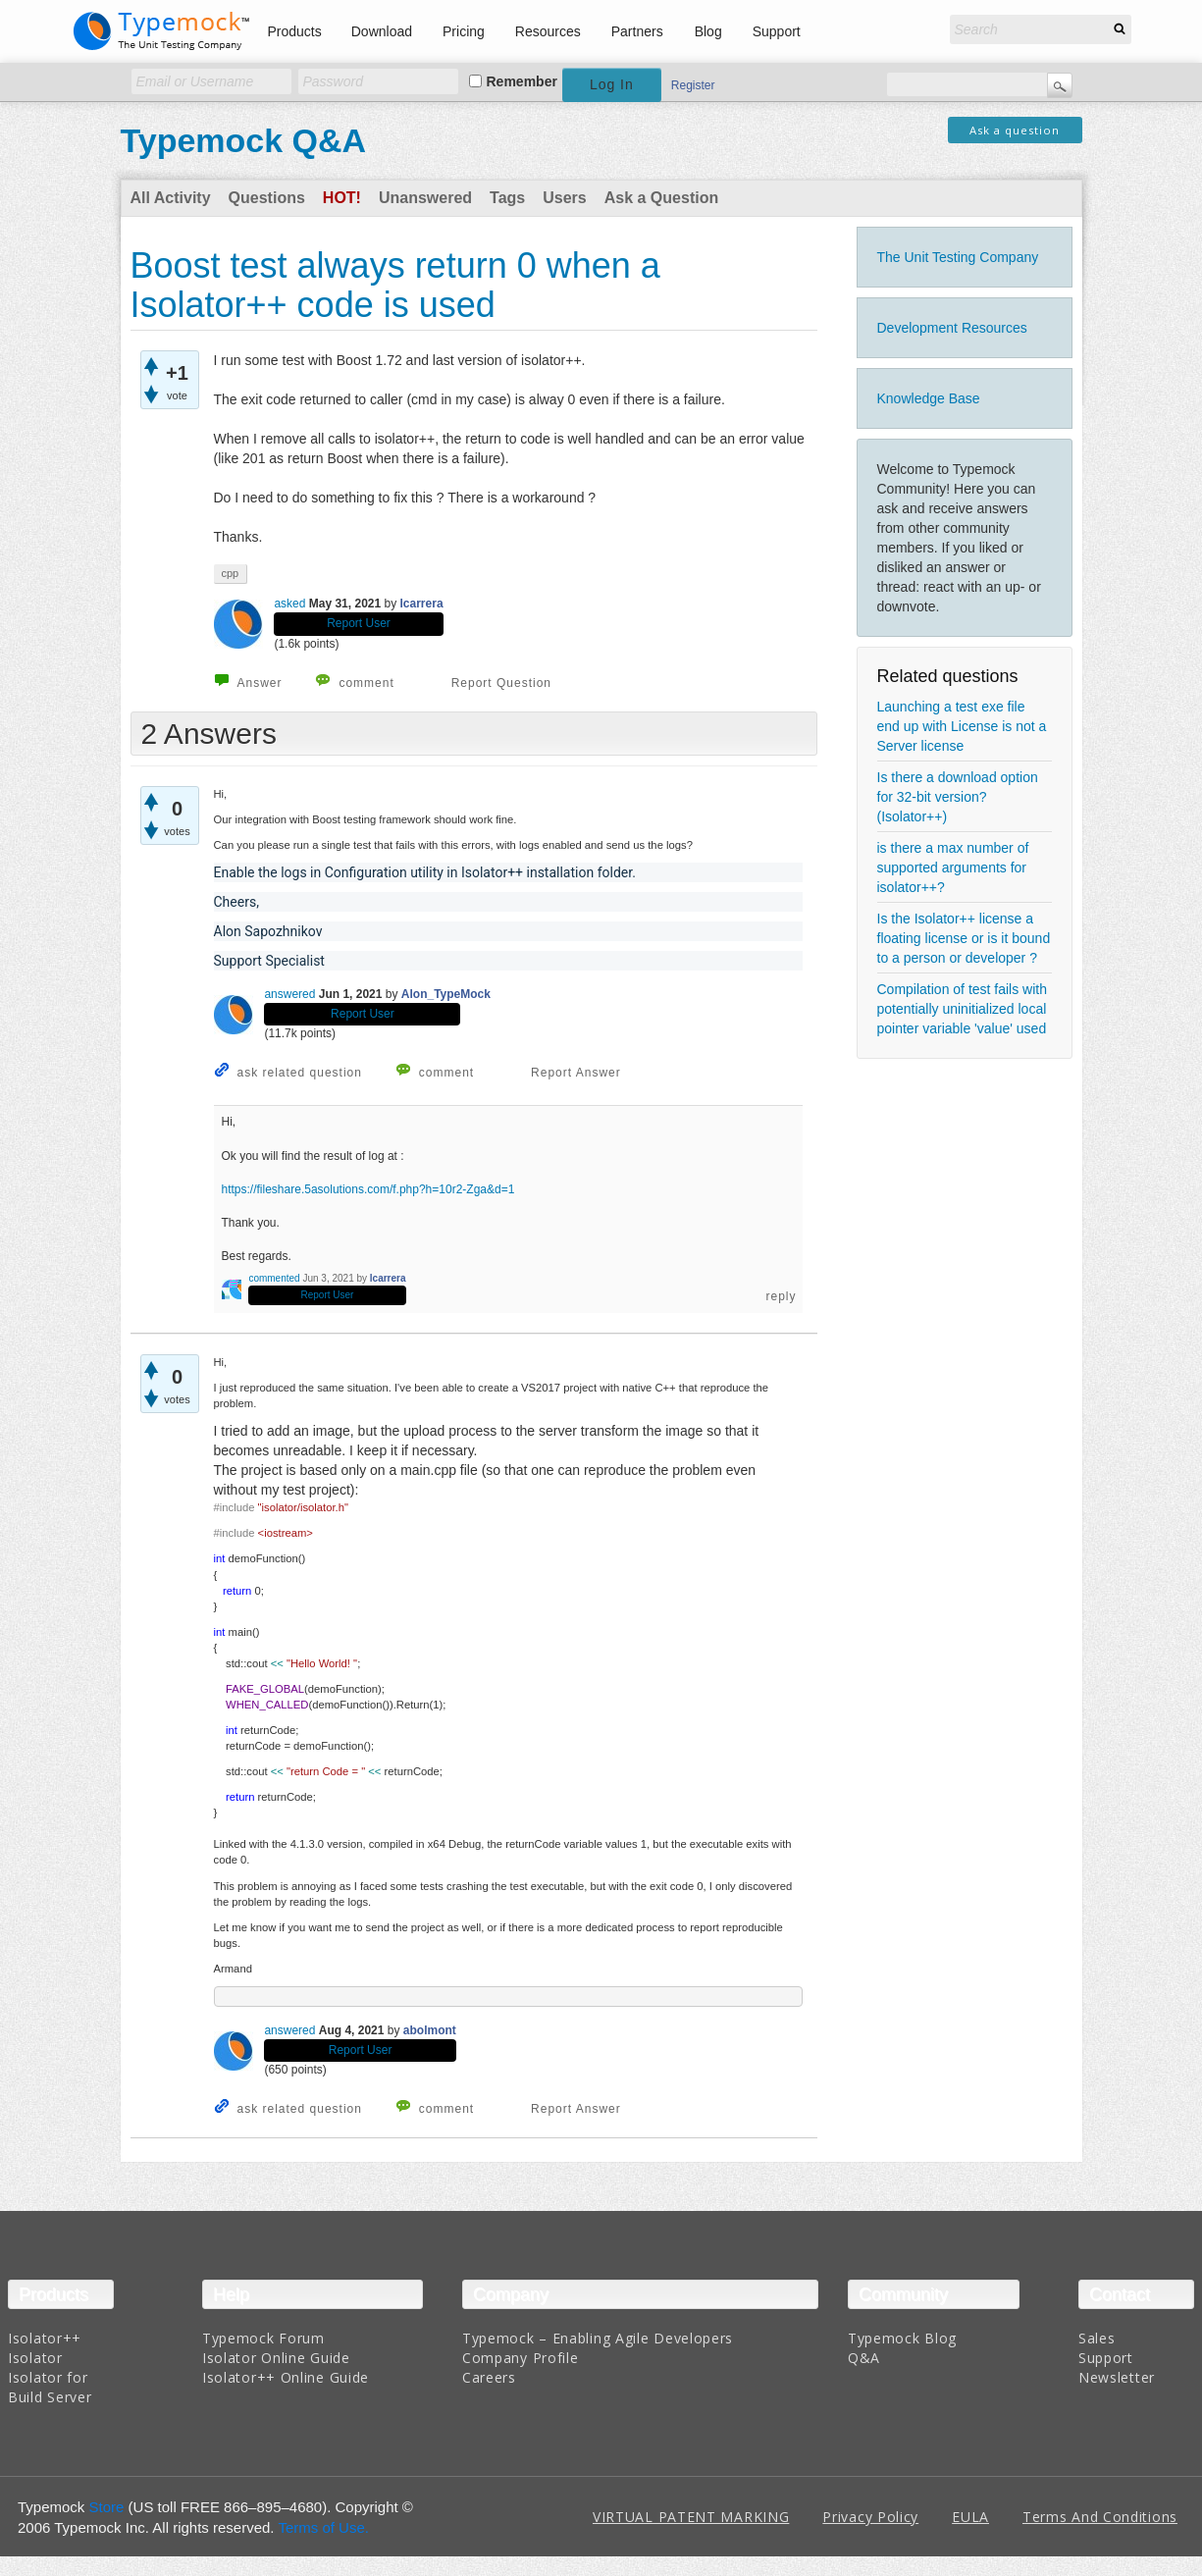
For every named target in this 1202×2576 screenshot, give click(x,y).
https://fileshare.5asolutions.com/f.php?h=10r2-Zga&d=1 (368, 1189)
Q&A (864, 2357)
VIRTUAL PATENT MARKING (691, 2516)
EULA (970, 2516)
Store (107, 2506)
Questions (267, 197)
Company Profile (520, 2357)
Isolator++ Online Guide (285, 2377)
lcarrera (422, 603)
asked (289, 603)
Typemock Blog (902, 2338)
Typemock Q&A (244, 140)
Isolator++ (44, 2338)
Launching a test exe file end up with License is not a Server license (962, 726)
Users (564, 197)
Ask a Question (661, 197)
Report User (359, 623)
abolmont (429, 2030)
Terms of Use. (323, 2527)
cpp (230, 573)
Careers (489, 2377)
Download (381, 31)
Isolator (35, 2357)
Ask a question (1014, 130)
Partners (637, 31)
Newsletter (1116, 2377)
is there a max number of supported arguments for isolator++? (953, 867)
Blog (708, 31)
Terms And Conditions (1099, 2516)
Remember (522, 81)
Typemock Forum (263, 2338)
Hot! (342, 197)
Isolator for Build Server (49, 2387)
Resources (548, 31)
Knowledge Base (928, 398)
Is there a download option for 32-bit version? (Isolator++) (957, 796)
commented (273, 1278)
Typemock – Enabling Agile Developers (597, 2338)
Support (777, 31)
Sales (1097, 2338)
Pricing (464, 31)
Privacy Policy (870, 2516)
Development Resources (952, 328)
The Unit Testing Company (958, 257)
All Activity (171, 197)
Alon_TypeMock (446, 994)
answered (289, 994)
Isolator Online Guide (276, 2357)
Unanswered (425, 197)
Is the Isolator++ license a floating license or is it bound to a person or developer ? (964, 938)
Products (295, 31)
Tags (507, 197)
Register (693, 85)
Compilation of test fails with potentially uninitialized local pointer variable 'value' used (962, 1008)
